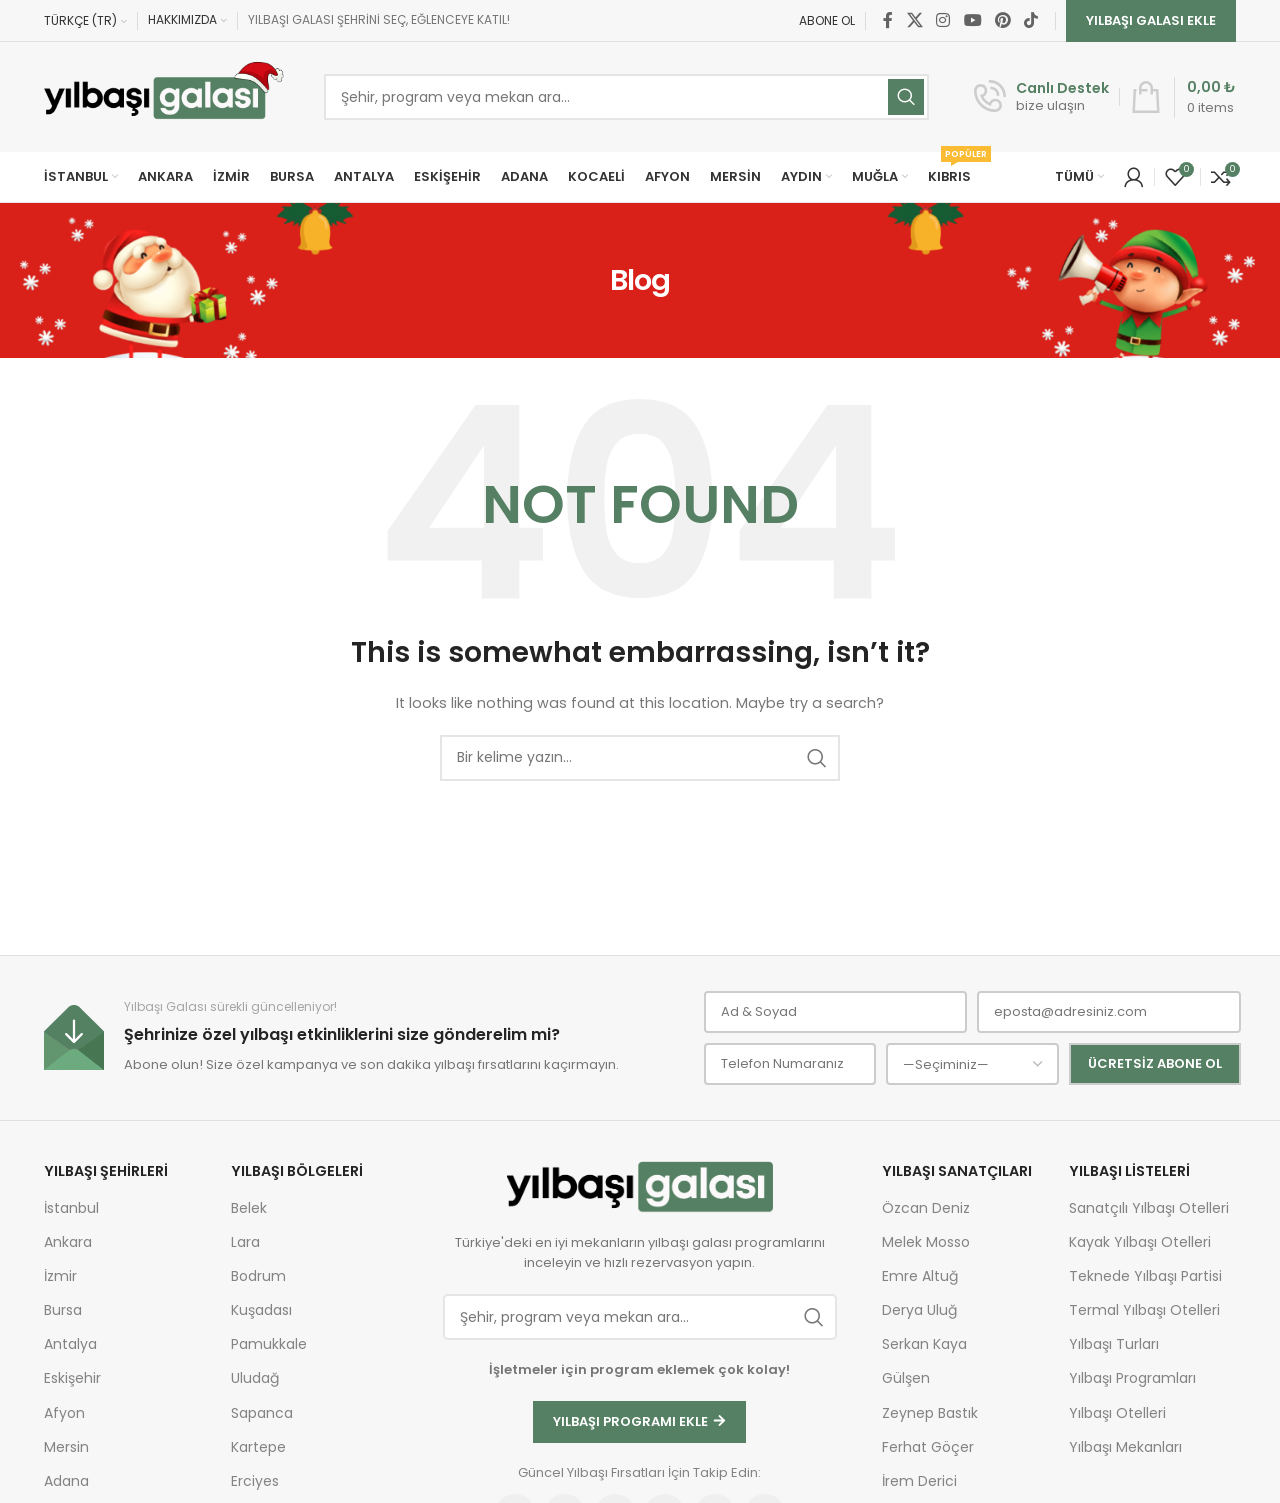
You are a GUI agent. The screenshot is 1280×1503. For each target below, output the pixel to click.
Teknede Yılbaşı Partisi (1145, 1276)
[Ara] (640, 758)
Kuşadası (261, 1310)
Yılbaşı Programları (1132, 1378)
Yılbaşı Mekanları (1125, 1447)
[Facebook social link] (888, 20)
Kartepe (258, 1447)
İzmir (60, 1276)
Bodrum (258, 1276)
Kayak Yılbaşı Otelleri (1140, 1242)
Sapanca (262, 1413)
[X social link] (914, 20)
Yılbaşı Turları (1114, 1344)
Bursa (63, 1310)
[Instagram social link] (943, 20)
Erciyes (255, 1481)
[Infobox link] (1041, 97)
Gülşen (906, 1378)
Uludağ (255, 1378)
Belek (249, 1208)
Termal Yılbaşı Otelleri (1144, 1310)
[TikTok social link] (1031, 20)
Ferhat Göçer (928, 1447)
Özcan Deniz (926, 1208)
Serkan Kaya (924, 1344)
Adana (66, 1481)
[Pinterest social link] (1002, 20)
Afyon (64, 1413)
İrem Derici (919, 1481)
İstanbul (71, 1208)
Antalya (70, 1344)
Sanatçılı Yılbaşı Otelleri (1149, 1208)
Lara (245, 1242)
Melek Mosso (926, 1242)
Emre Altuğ (920, 1276)
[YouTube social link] (972, 20)
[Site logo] (164, 96)
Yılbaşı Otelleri (1117, 1413)
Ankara (68, 1242)
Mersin (66, 1447)
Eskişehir (72, 1378)
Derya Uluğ (919, 1310)
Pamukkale (269, 1344)
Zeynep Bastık (930, 1413)
